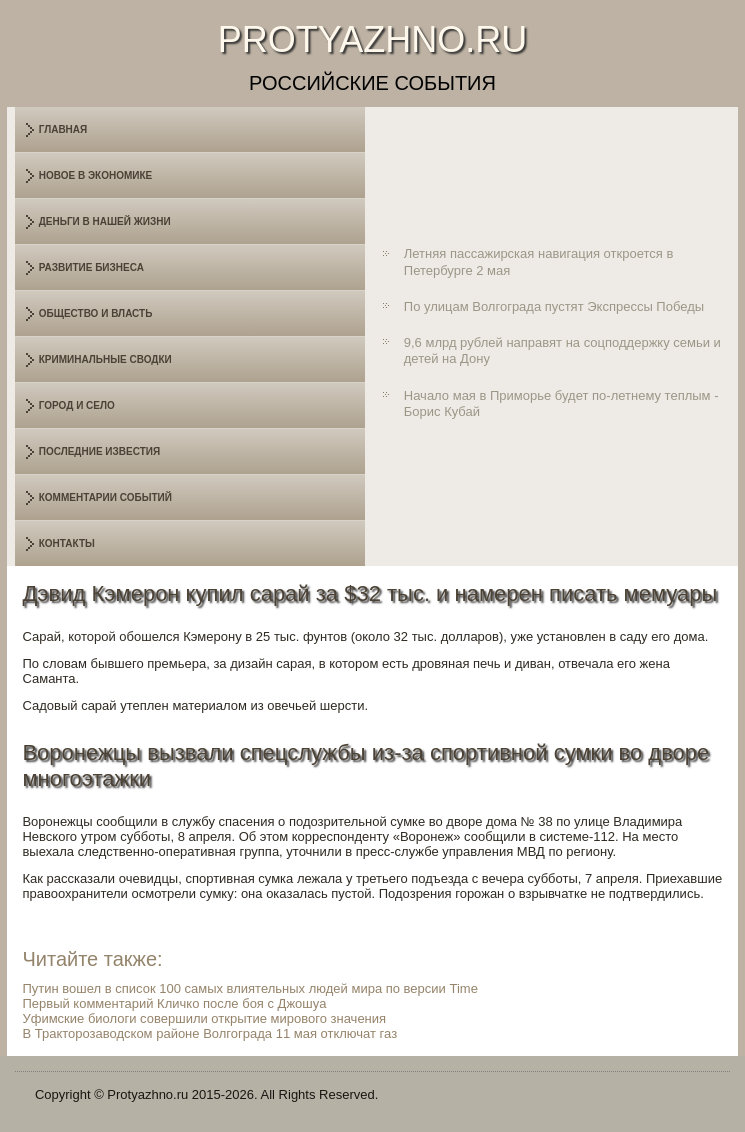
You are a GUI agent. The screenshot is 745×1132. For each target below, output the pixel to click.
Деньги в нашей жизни (105, 221)
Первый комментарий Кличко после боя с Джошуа (174, 1003)
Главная (63, 129)
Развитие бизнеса (91, 267)
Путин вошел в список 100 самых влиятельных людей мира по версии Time (249, 988)
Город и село (77, 405)
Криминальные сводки (105, 359)
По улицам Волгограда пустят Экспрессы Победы (554, 306)
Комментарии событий (105, 497)
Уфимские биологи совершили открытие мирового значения (204, 1018)
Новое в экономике (96, 175)
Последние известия (99, 451)
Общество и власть (96, 313)
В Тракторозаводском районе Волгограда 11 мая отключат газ (209, 1033)
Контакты (67, 543)
